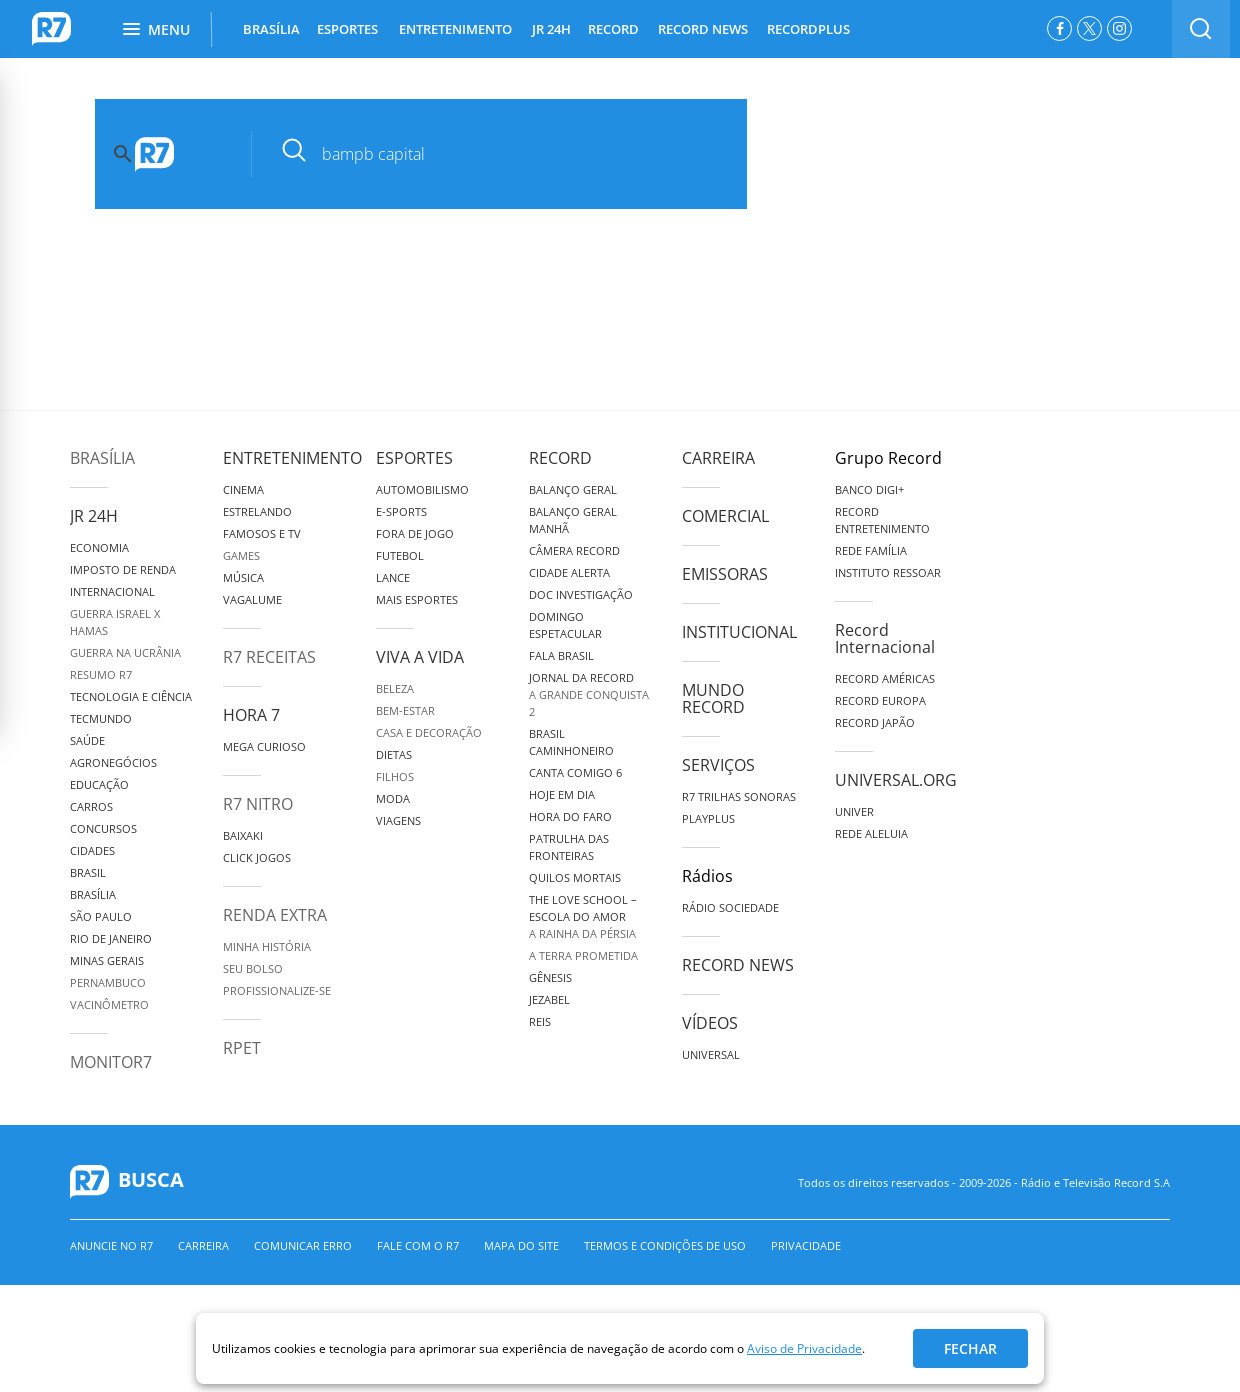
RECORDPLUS (808, 29)
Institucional (739, 632)
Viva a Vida (420, 657)
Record (560, 458)
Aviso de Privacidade (804, 1348)
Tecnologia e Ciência (131, 696)
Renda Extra (275, 915)
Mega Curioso (264, 746)
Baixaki (243, 835)
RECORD (613, 29)
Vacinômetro (109, 1004)
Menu (156, 29)
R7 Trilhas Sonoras (739, 796)
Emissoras (725, 574)
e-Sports (401, 511)
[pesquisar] (514, 154)
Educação (99, 784)
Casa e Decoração (429, 732)
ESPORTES (347, 29)
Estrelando (257, 511)
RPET (242, 1048)
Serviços (718, 765)
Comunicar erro (303, 1245)
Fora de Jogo (415, 533)
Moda (393, 798)
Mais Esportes (417, 599)
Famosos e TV (262, 533)
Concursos (103, 828)
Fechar (970, 1348)
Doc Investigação (581, 594)
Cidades (92, 850)
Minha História (267, 946)
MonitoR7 (111, 1062)
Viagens (398, 820)
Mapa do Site (521, 1245)
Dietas (394, 754)
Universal (711, 1054)
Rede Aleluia (871, 833)
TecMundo (101, 718)
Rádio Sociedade (730, 907)
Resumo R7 (101, 674)
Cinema (243, 489)
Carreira (718, 458)
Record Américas (885, 678)
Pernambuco (108, 982)
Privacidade (806, 1245)
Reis (540, 1021)
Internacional (112, 591)
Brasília (102, 458)
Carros (91, 806)
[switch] (1201, 29)
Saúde (87, 740)
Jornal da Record (581, 677)
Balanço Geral (573, 489)
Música (243, 577)
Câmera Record (574, 550)
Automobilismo (422, 489)
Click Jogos (257, 857)
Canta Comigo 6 (575, 772)
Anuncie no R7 (111, 1245)
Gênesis (550, 977)
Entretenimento (292, 458)
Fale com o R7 (418, 1245)
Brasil (88, 872)
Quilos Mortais (575, 877)
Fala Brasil (561, 655)
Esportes (414, 458)
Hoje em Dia (562, 794)
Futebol (400, 555)
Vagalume (252, 599)
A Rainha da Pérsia (582, 933)
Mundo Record (713, 698)
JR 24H (551, 29)
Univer (854, 811)
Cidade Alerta (569, 572)
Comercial (725, 516)
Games (241, 555)
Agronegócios (113, 762)
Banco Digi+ (869, 489)
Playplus (708, 818)
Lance (393, 577)
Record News (738, 965)
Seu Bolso (253, 968)
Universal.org (896, 780)
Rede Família (871, 550)
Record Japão (875, 722)
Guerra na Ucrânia (125, 652)
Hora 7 (251, 715)
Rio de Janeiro (111, 938)
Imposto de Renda (123, 569)
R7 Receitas (269, 657)
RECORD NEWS (703, 29)
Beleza (395, 688)
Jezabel (549, 999)
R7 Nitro (258, 804)
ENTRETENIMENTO (455, 29)
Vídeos (710, 1023)
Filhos (395, 776)
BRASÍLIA (271, 29)
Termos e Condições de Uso (665, 1245)
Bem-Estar (405, 710)
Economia (99, 547)
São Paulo (101, 916)
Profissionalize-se (277, 990)
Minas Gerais (107, 960)
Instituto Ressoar (888, 572)
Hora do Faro (570, 816)
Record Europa (880, 700)
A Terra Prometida (583, 955)
